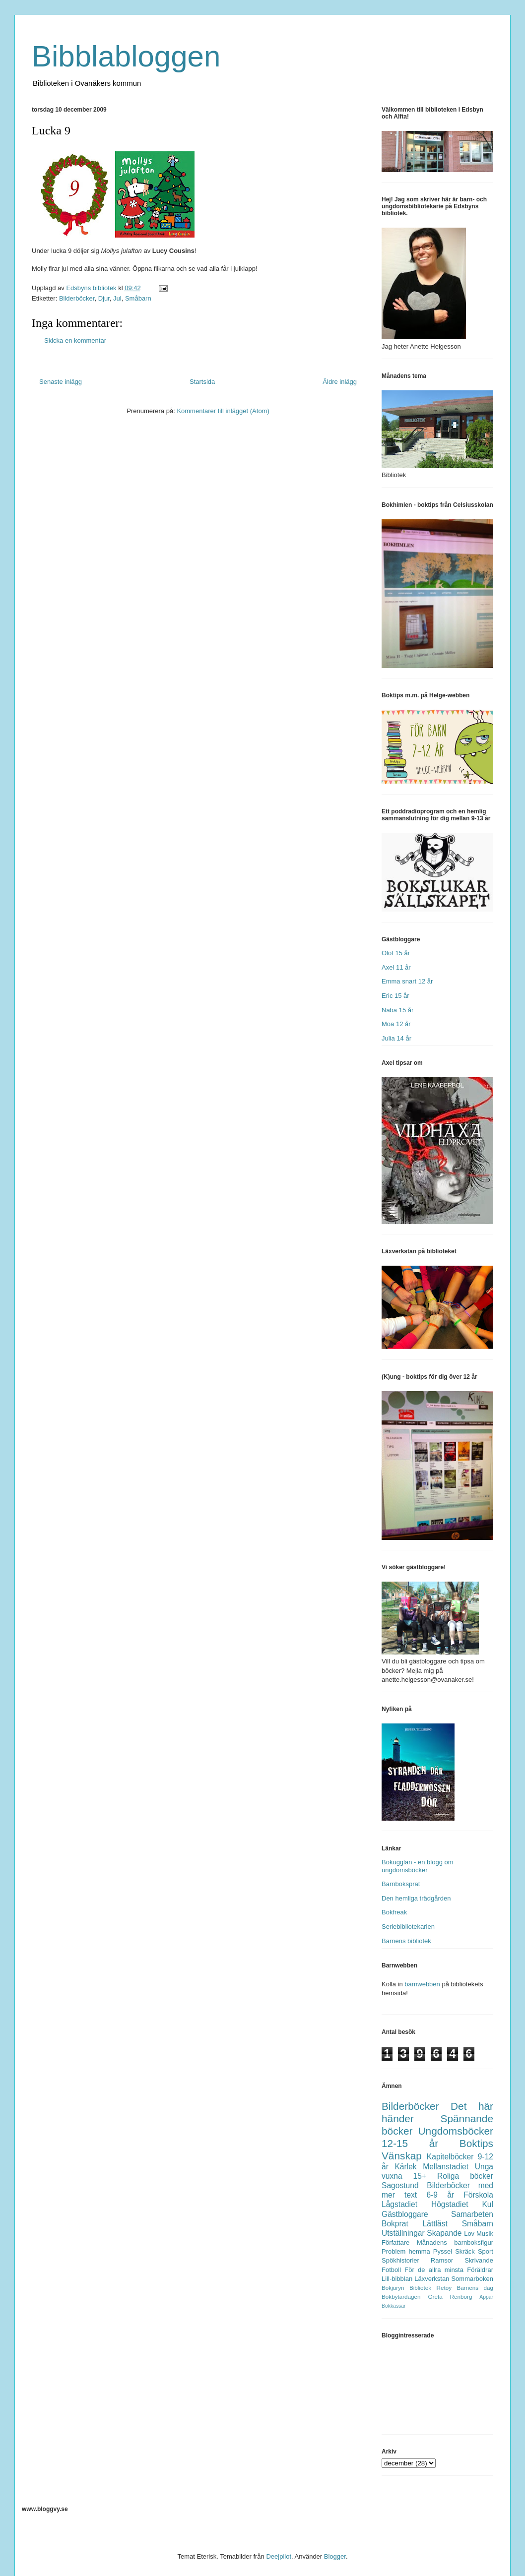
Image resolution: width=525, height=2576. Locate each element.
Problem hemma (406, 2251)
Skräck (465, 2251)
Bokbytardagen (401, 2296)
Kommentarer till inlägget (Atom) (223, 411)
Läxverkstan (431, 2278)
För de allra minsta (433, 2269)
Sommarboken (472, 2278)
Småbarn (138, 298)
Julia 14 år (396, 1038)
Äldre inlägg (340, 381)
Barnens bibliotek (406, 1941)
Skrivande (478, 2260)
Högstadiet (449, 2204)
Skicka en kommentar (75, 340)
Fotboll (391, 2269)
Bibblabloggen (126, 56)
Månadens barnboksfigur (455, 2242)
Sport (485, 2251)
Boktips (476, 2143)
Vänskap (402, 2155)
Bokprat (395, 2223)
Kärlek (405, 2166)
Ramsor (442, 2260)
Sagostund (400, 2185)
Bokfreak (394, 1912)
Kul (487, 2204)
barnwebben (422, 1984)
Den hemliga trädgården (416, 1898)
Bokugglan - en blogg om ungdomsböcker (418, 1866)
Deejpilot (278, 2556)
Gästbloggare (405, 2214)
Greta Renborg (450, 2296)
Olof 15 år (396, 953)
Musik (484, 2233)
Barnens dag (475, 2287)
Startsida (202, 381)
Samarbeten (472, 2214)
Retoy (444, 2287)
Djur (104, 298)
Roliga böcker (465, 2176)
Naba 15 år (397, 1010)
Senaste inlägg (60, 381)
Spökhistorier (400, 2260)
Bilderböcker (77, 298)
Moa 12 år (396, 1024)
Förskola (478, 2195)
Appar (486, 2297)
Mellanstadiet (445, 2166)
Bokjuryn (393, 2287)
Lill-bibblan (397, 2278)
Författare (395, 2242)
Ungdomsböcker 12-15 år (437, 2137)
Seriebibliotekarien (408, 1926)
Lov (469, 2233)
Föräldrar (480, 2269)
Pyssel (442, 2251)
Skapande (444, 2233)
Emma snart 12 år (407, 981)
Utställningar (403, 2233)
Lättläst (435, 2223)
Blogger (335, 2556)
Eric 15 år (395, 995)
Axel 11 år (396, 967)
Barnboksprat (401, 1884)
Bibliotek (420, 2287)
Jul (117, 298)
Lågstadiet (399, 2204)
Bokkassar (394, 2306)
